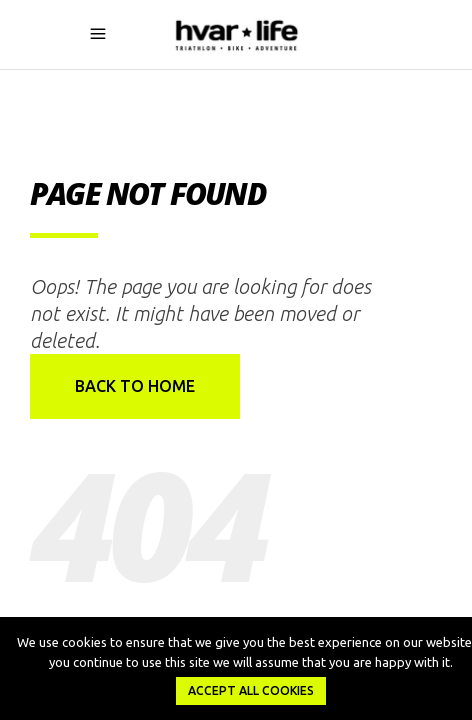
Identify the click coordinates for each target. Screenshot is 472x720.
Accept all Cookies (251, 690)
